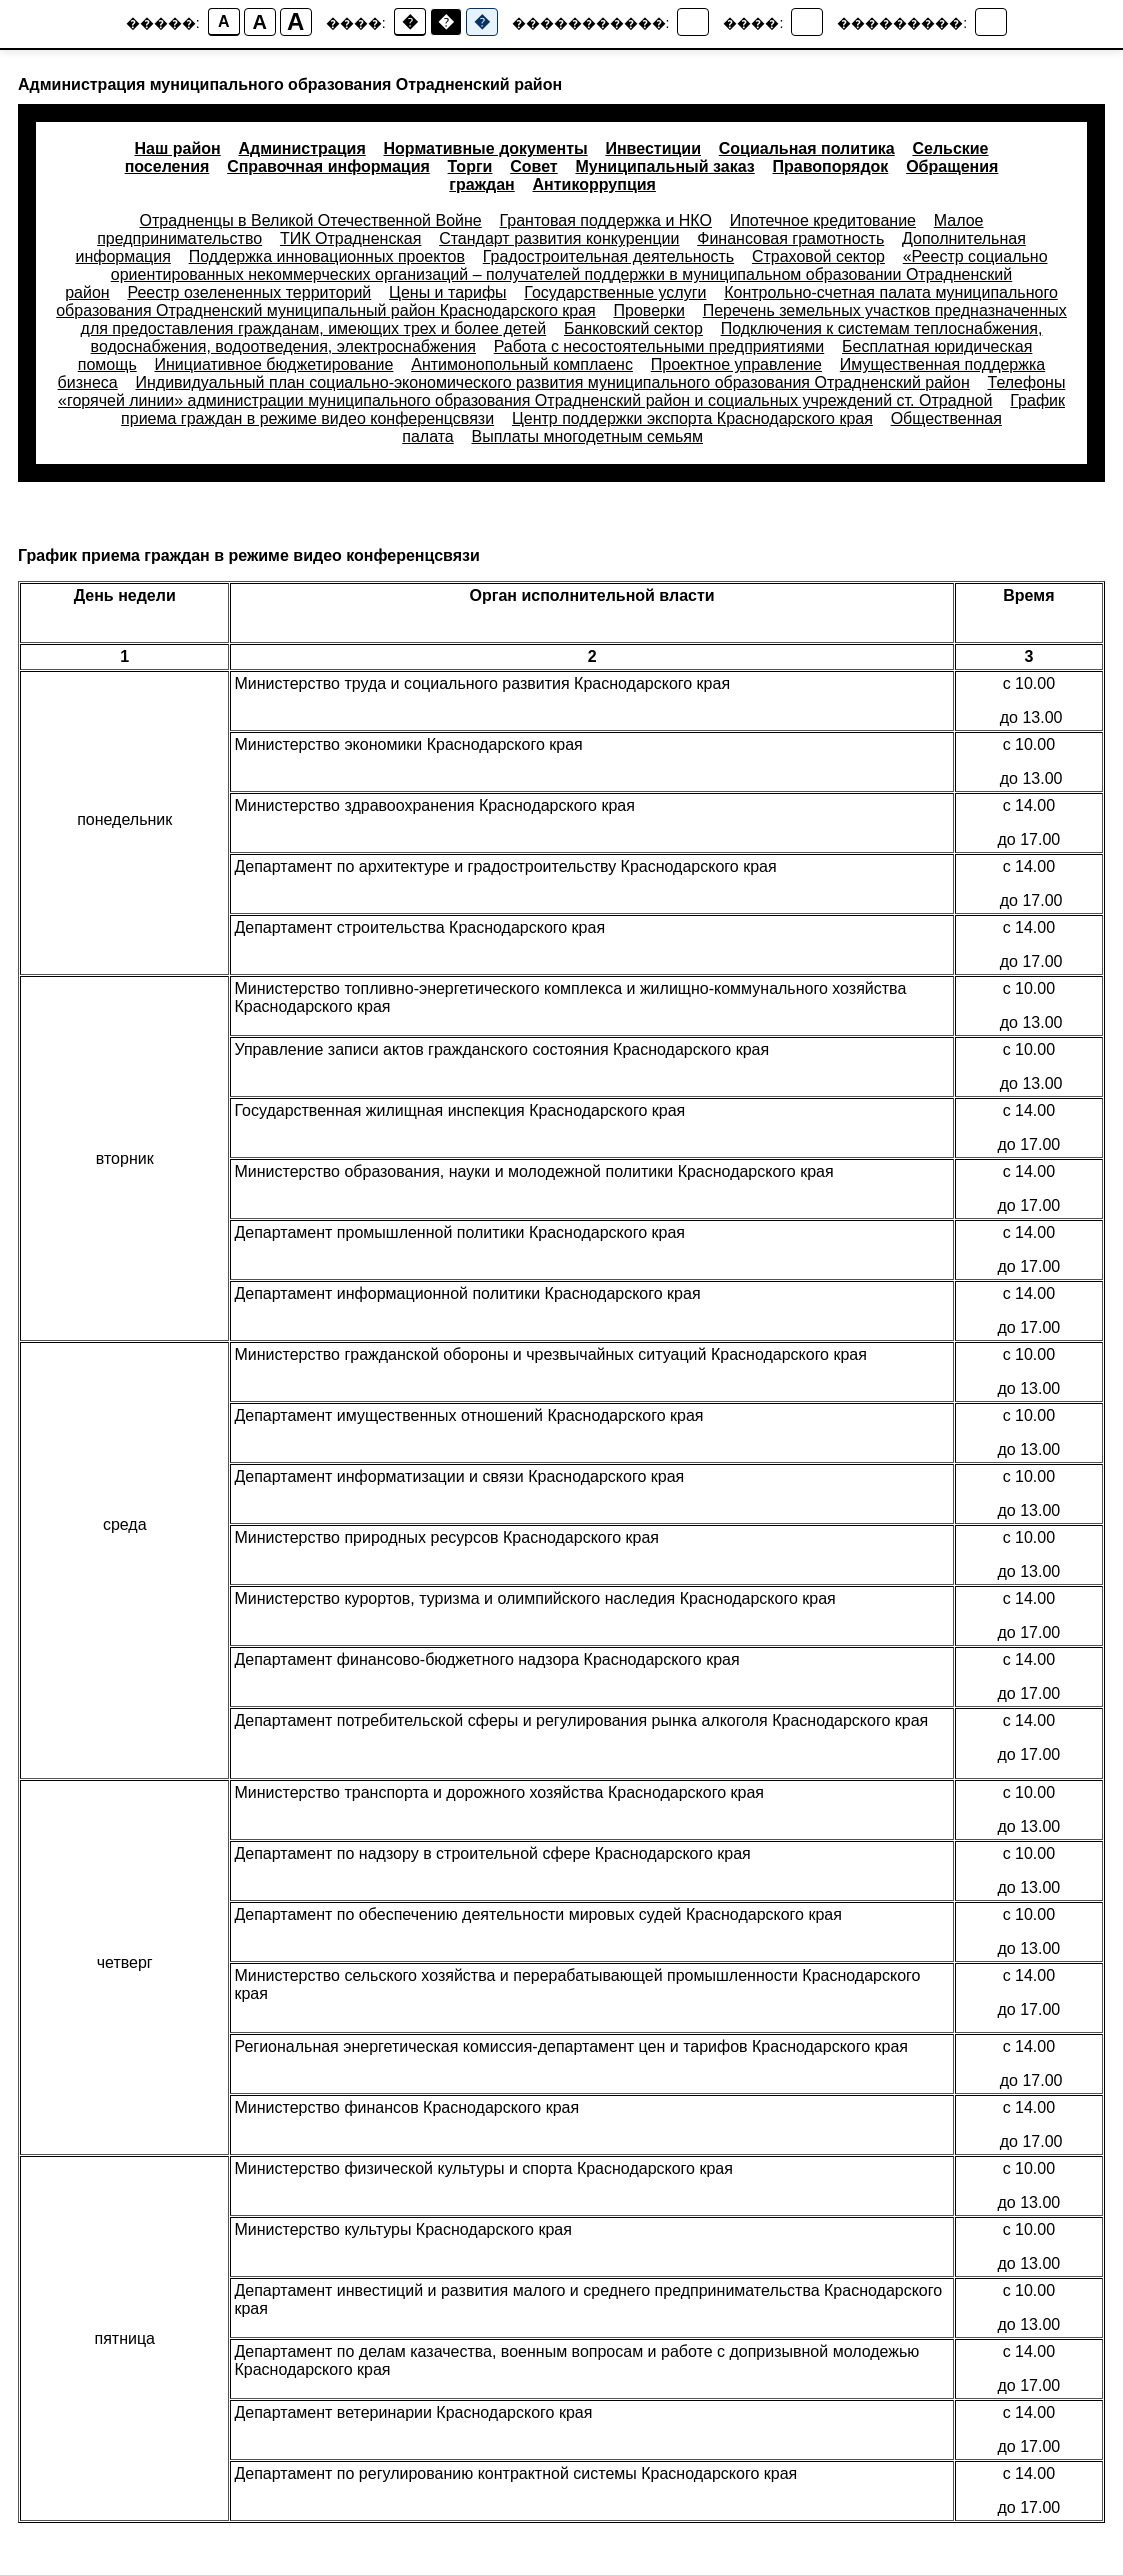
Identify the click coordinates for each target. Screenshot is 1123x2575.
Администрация (301, 148)
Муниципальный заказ (664, 166)
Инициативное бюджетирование (274, 364)
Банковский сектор (633, 328)
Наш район (177, 148)
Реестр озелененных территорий (249, 292)
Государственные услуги (615, 292)
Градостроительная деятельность (608, 256)
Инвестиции (653, 148)
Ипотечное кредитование (823, 220)
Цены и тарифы (447, 292)
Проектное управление (736, 364)
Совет (533, 166)
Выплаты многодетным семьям (587, 436)
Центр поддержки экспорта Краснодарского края (692, 418)
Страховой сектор (818, 256)
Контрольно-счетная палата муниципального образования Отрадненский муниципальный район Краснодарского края (557, 301)
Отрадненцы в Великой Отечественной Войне (311, 220)
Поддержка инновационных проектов (327, 256)
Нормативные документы (486, 148)
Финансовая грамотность (790, 238)
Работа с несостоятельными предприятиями (659, 346)
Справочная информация (328, 166)
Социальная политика (807, 148)
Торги (470, 166)
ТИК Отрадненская (350, 238)
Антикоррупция (594, 184)
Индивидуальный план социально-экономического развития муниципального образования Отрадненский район (552, 382)
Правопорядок (831, 166)
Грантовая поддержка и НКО (606, 220)
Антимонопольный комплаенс (522, 364)
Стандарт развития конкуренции (559, 238)
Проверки (649, 310)
